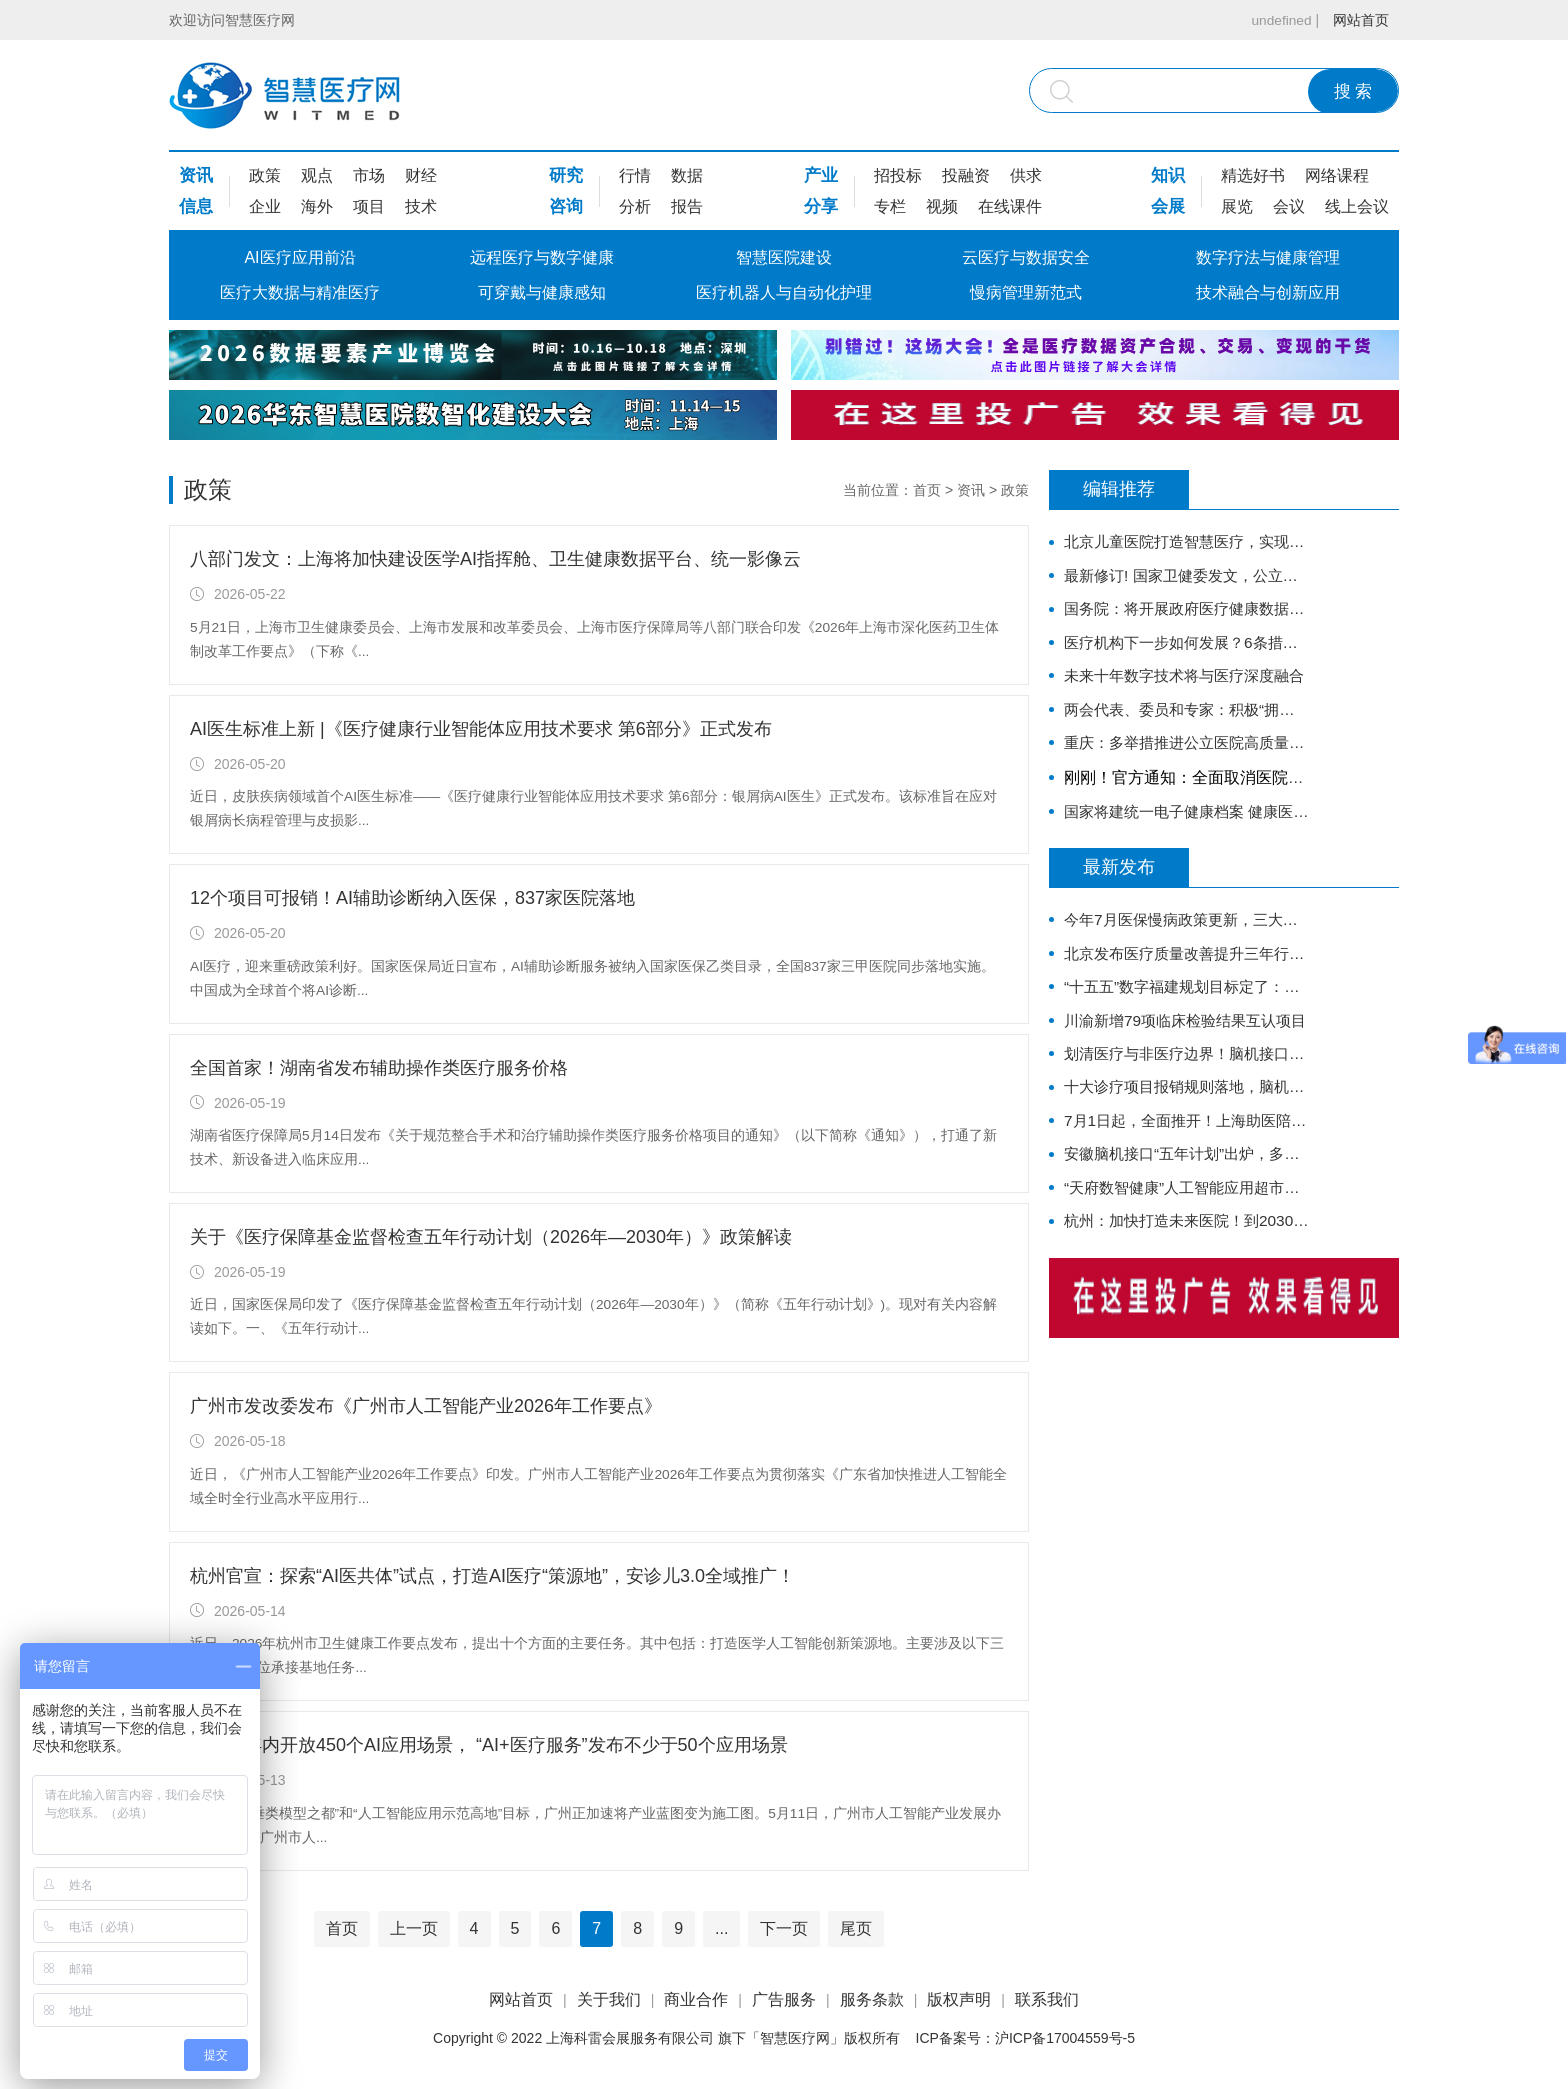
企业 (265, 206)
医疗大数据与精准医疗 (300, 292)
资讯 (196, 175)
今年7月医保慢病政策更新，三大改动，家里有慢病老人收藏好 (1186, 932)
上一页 (414, 1928)
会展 (1168, 206)
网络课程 (1337, 175)
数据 (687, 175)
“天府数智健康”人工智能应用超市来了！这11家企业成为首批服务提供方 (1186, 1212)
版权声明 (959, 1999)
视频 (942, 206)
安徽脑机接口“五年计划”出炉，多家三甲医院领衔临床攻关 (1186, 1177)
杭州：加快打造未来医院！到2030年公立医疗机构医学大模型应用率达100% (1186, 1247)
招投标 (898, 175)
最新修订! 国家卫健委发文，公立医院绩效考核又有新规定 (1186, 577)
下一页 (784, 1928)
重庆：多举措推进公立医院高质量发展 (1186, 752)
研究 (566, 175)
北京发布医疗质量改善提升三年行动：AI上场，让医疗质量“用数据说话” (1186, 967)
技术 (421, 206)
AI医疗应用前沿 (299, 257)
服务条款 (872, 1999)
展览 (1237, 206)
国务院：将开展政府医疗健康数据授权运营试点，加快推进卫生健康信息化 (1186, 612)
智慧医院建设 (784, 257)
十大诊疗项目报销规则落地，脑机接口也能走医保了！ (1186, 1107)
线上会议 (1357, 206)
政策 (265, 175)
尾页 (856, 1928)
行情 (635, 175)
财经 (421, 175)
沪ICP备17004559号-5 (1065, 2038)
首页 (927, 490)
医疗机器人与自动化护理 (784, 292)
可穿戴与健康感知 (542, 292)
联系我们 (1047, 1999)
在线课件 (1010, 206)
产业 (821, 175)
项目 (369, 206)
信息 (196, 206)
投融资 (966, 175)
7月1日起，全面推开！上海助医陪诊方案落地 (1186, 1142)
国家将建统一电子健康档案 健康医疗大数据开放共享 (1186, 822)
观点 (317, 175)
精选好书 (1253, 175)
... (721, 1928)
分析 (635, 206)
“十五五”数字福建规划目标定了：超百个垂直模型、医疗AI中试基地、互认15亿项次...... (1186, 1002)
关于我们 (609, 1999)
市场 (369, 175)
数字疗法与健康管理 (1268, 257)
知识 (1168, 175)
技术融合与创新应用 (1268, 292)
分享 (821, 206)
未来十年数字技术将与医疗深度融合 (1186, 682)
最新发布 (1119, 880)
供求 (1026, 175)
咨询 (566, 206)
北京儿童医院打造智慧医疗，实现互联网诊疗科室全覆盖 (1186, 542)
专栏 (890, 206)
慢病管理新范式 (1026, 292)
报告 (687, 206)
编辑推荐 (1119, 490)
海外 (317, 206)
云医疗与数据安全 (1026, 257)
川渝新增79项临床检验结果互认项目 (1186, 1037)
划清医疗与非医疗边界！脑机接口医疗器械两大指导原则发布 (1186, 1072)
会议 (1289, 206)
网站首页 (1361, 20)
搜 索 (1353, 91)
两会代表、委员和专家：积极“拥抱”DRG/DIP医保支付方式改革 (1186, 717)
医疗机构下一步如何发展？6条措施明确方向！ (1186, 647)
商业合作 (696, 1999)
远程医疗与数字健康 (542, 257)
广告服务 (784, 1999)
